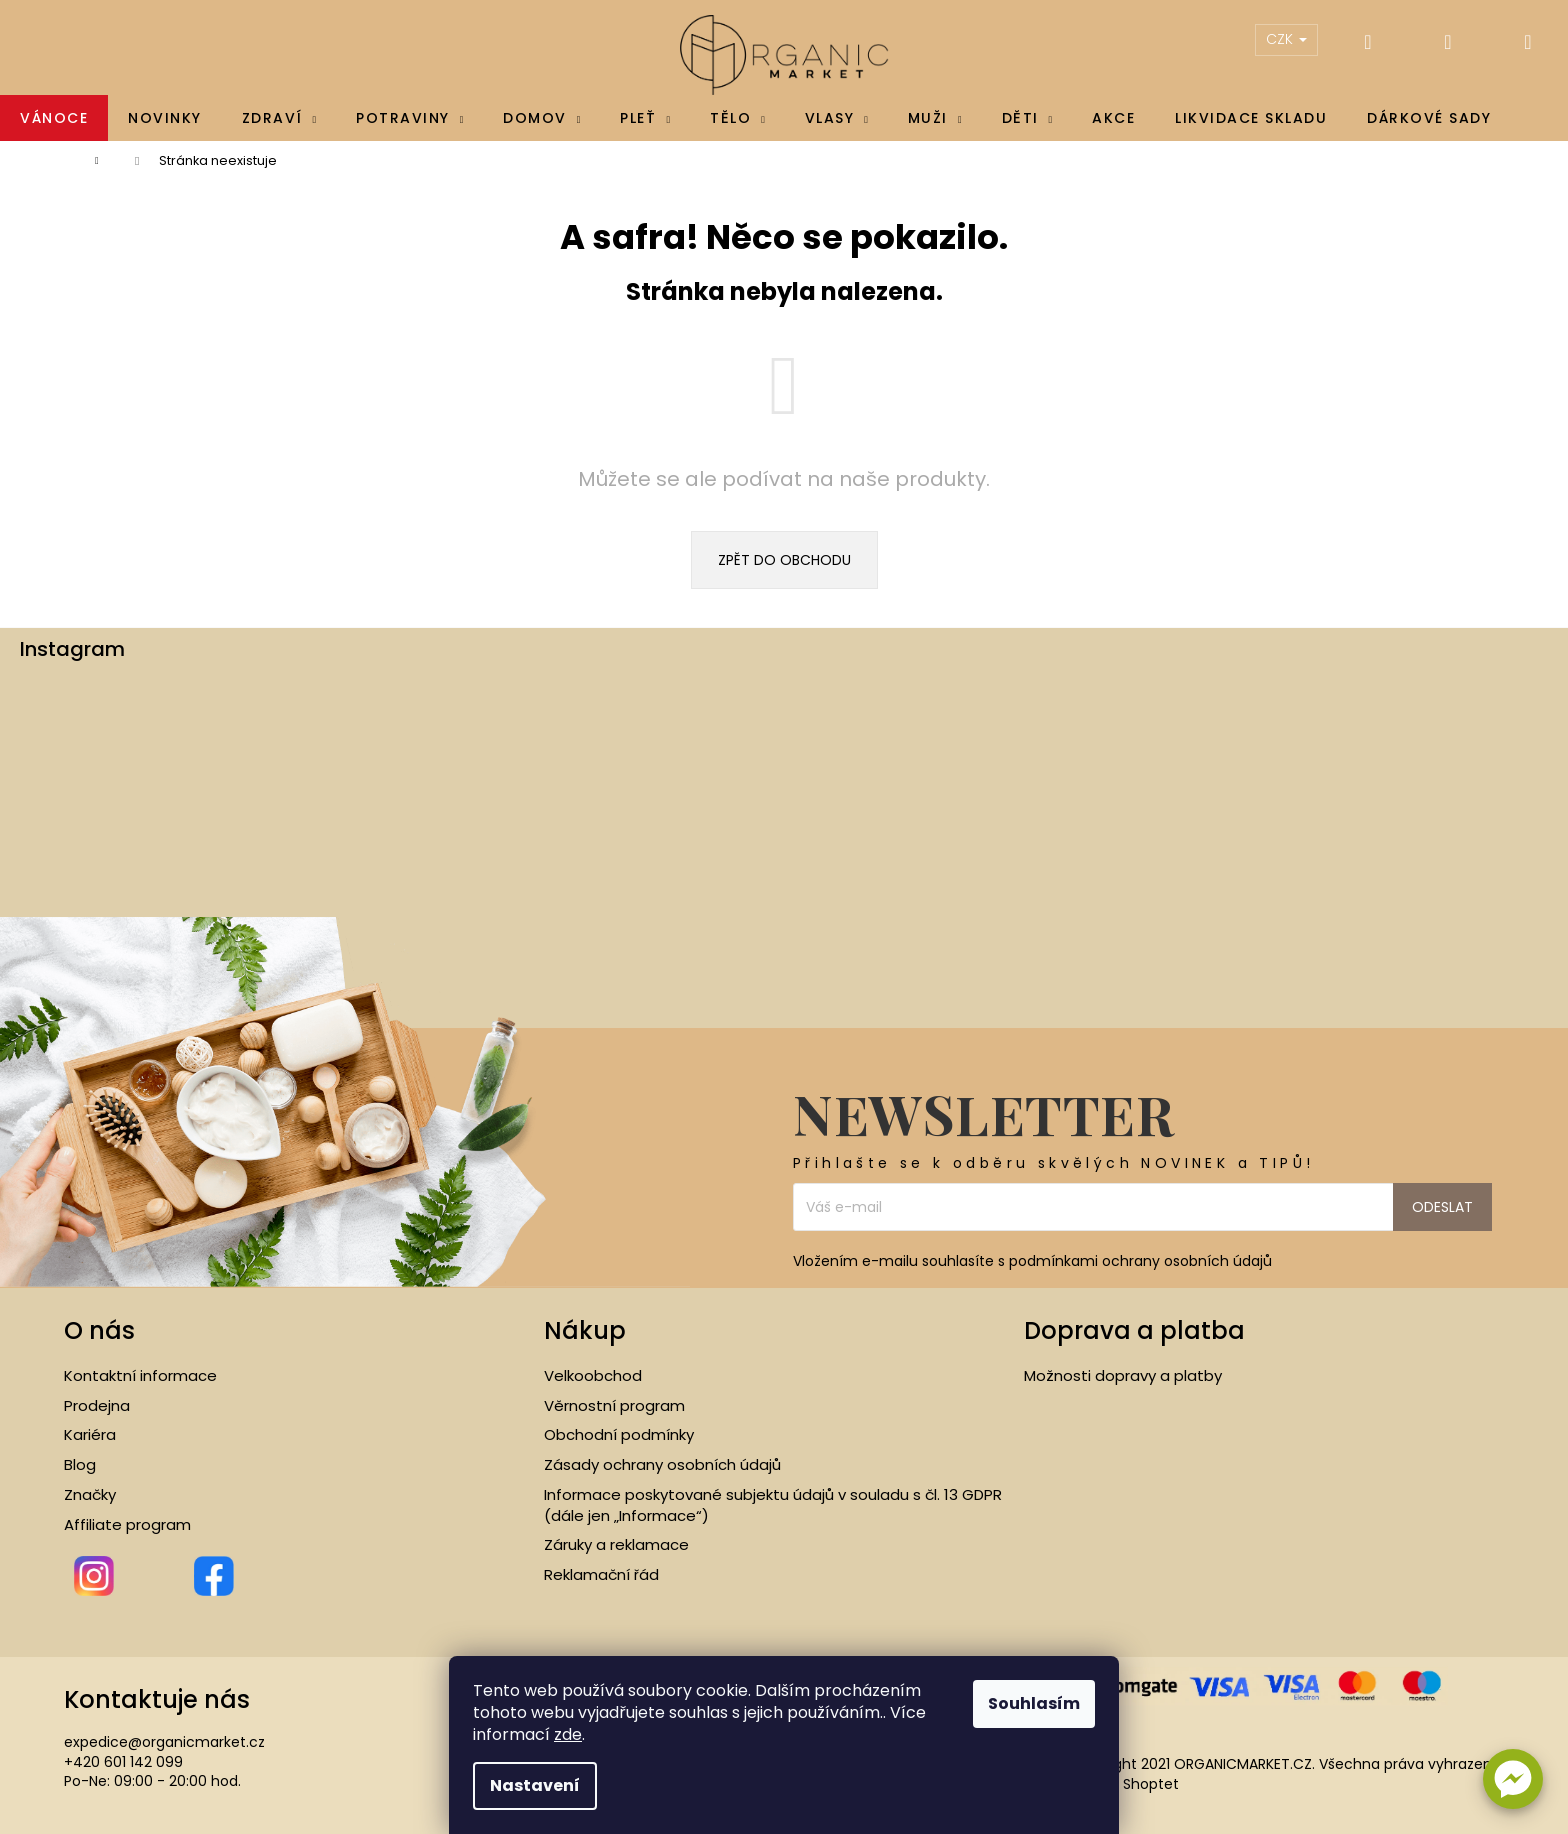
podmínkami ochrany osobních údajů (1140, 1261)
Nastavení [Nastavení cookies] (535, 1785)
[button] (1513, 1779)
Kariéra (90, 1435)
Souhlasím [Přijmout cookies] (1034, 1703)
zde (568, 1734)
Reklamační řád (601, 1575)
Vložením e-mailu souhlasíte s (1032, 1261)
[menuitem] (54, 118)
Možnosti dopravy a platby (1123, 1376)
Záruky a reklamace (616, 1545)
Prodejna (97, 1406)
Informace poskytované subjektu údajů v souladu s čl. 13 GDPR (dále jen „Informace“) (773, 1505)
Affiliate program (127, 1525)
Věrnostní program (614, 1406)
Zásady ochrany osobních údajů (662, 1465)
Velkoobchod (593, 1376)
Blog (80, 1465)
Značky (90, 1495)
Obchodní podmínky (619, 1435)
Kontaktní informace (140, 1376)
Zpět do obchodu (784, 560)
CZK (1286, 39)
